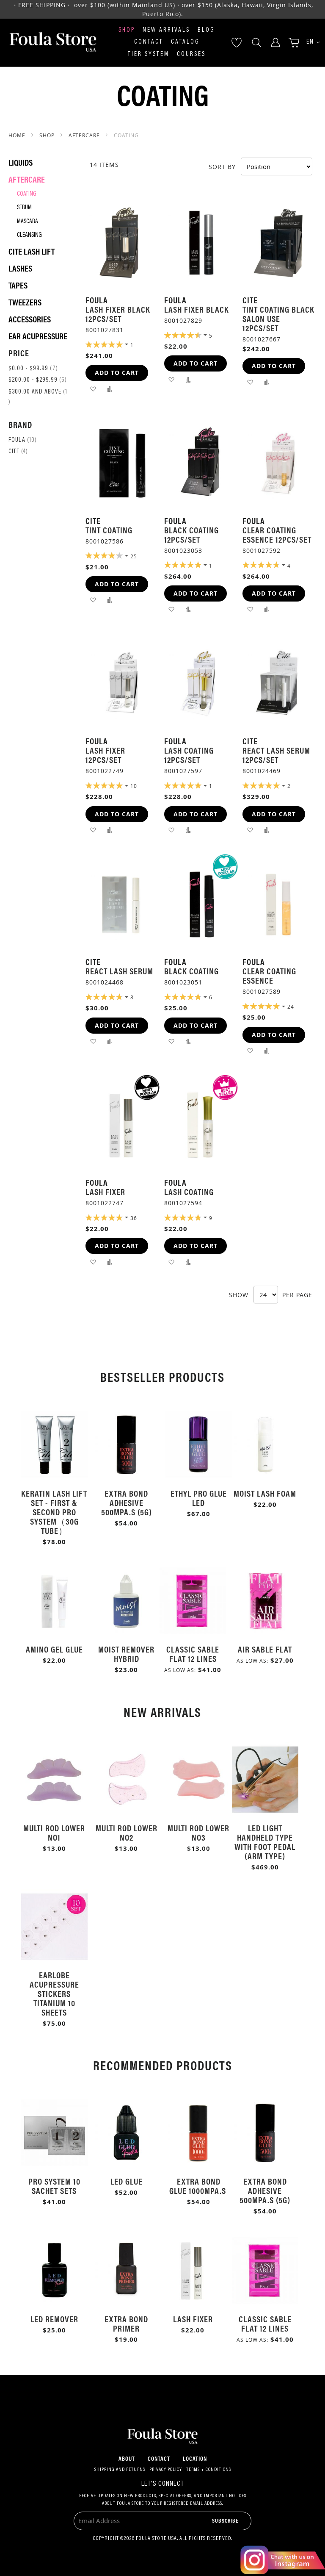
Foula (22, 440)
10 (133, 785)
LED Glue (126, 2181)
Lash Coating (189, 1191)
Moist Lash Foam (265, 1493)
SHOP (47, 135)
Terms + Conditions (208, 2469)
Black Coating (191, 971)
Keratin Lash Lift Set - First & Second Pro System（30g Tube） (54, 1511)
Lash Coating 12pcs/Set (189, 754)
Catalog (185, 42)
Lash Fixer (105, 1191)
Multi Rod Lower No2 (126, 1832)
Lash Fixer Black (196, 309)
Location (195, 2458)
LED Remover (54, 2319)
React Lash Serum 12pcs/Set (276, 754)
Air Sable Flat (265, 1649)
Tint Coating (108, 530)
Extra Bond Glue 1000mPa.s (198, 2185)
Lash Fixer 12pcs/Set (105, 754)
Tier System (148, 54)
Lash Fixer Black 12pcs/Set (117, 313)
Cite (18, 452)
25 (133, 556)
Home (17, 135)
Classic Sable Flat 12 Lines (192, 1653)
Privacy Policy (165, 2469)
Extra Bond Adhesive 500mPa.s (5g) (126, 1502)
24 (290, 1006)
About (126, 2458)
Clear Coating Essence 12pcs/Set (276, 534)
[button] (310, 42)
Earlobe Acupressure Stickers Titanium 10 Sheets (54, 1993)
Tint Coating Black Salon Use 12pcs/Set (278, 318)
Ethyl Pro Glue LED (199, 1497)
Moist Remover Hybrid (126, 1653)
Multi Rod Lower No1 (54, 1832)
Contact (148, 42)
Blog (206, 30)
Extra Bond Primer (126, 2323)
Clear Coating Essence (269, 975)
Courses (191, 54)
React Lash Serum (119, 971)
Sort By (222, 167)
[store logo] (52, 42)
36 (133, 1218)
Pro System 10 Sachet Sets (54, 2185)
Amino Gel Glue (54, 1649)
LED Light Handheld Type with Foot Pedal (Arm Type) (264, 1842)
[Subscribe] (225, 2520)
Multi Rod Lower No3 (198, 1832)
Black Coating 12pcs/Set (191, 534)
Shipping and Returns (119, 2469)
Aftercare (85, 135)
